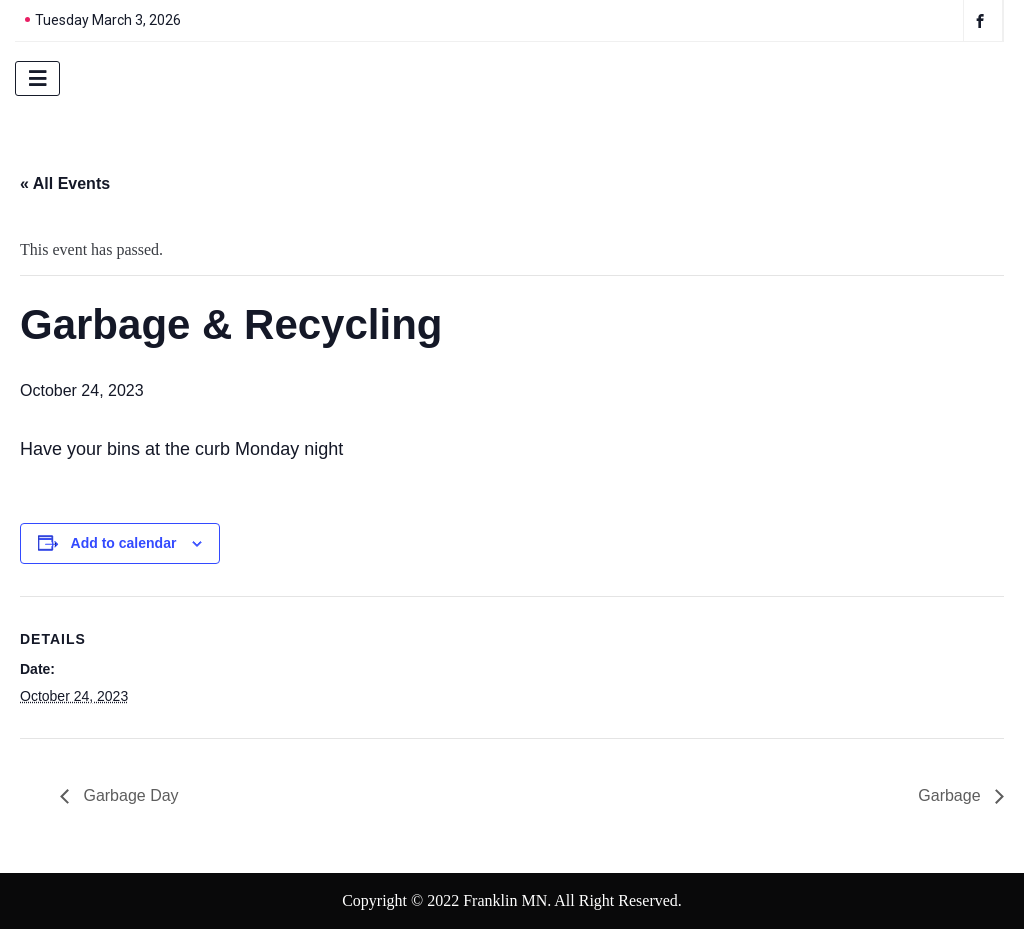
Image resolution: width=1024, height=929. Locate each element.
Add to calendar (124, 543)
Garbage (951, 795)
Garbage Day (129, 795)
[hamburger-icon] (37, 78)
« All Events (65, 183)
